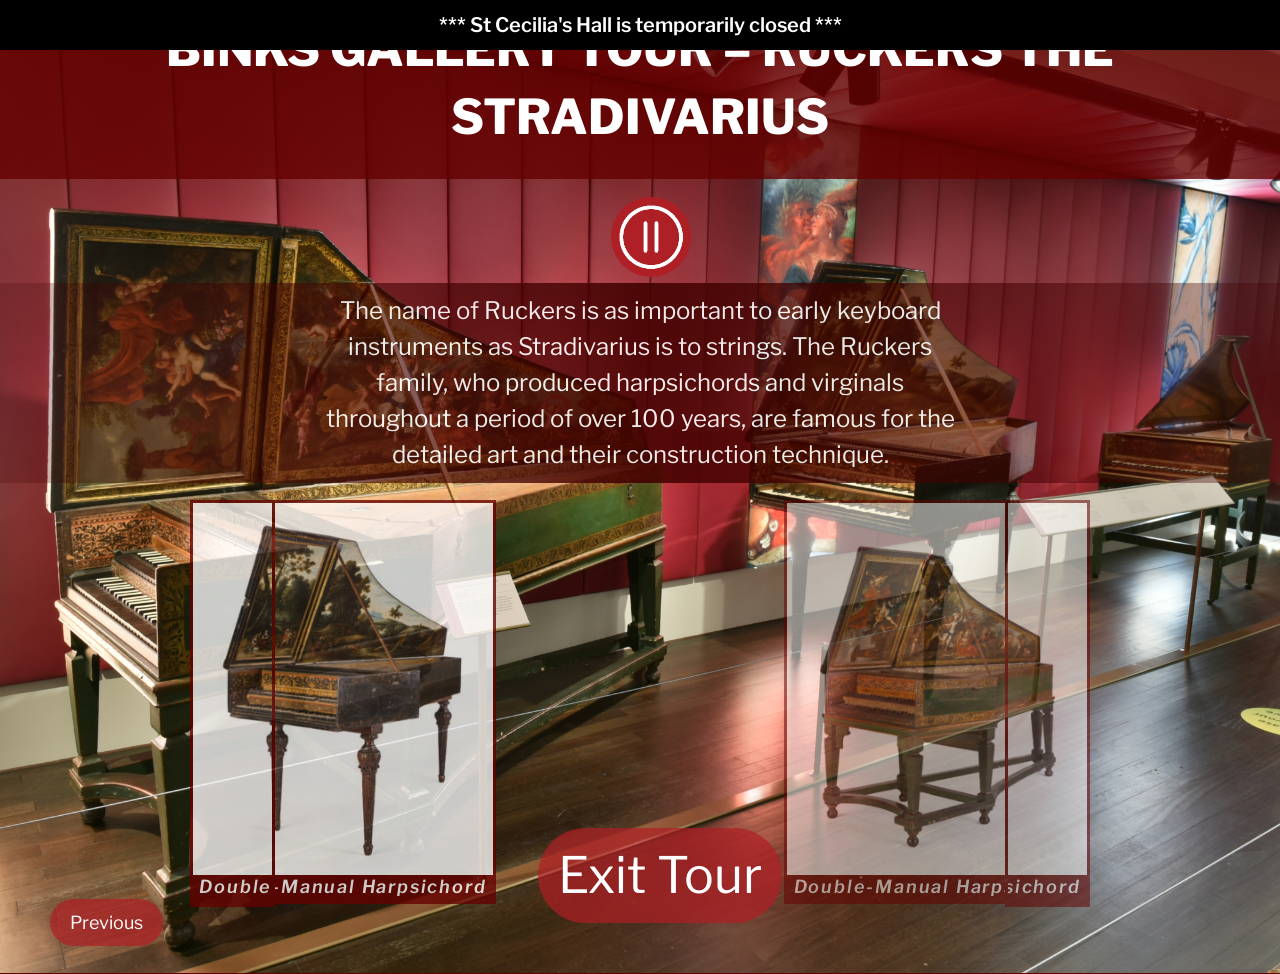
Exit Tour (660, 875)
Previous (106, 922)
